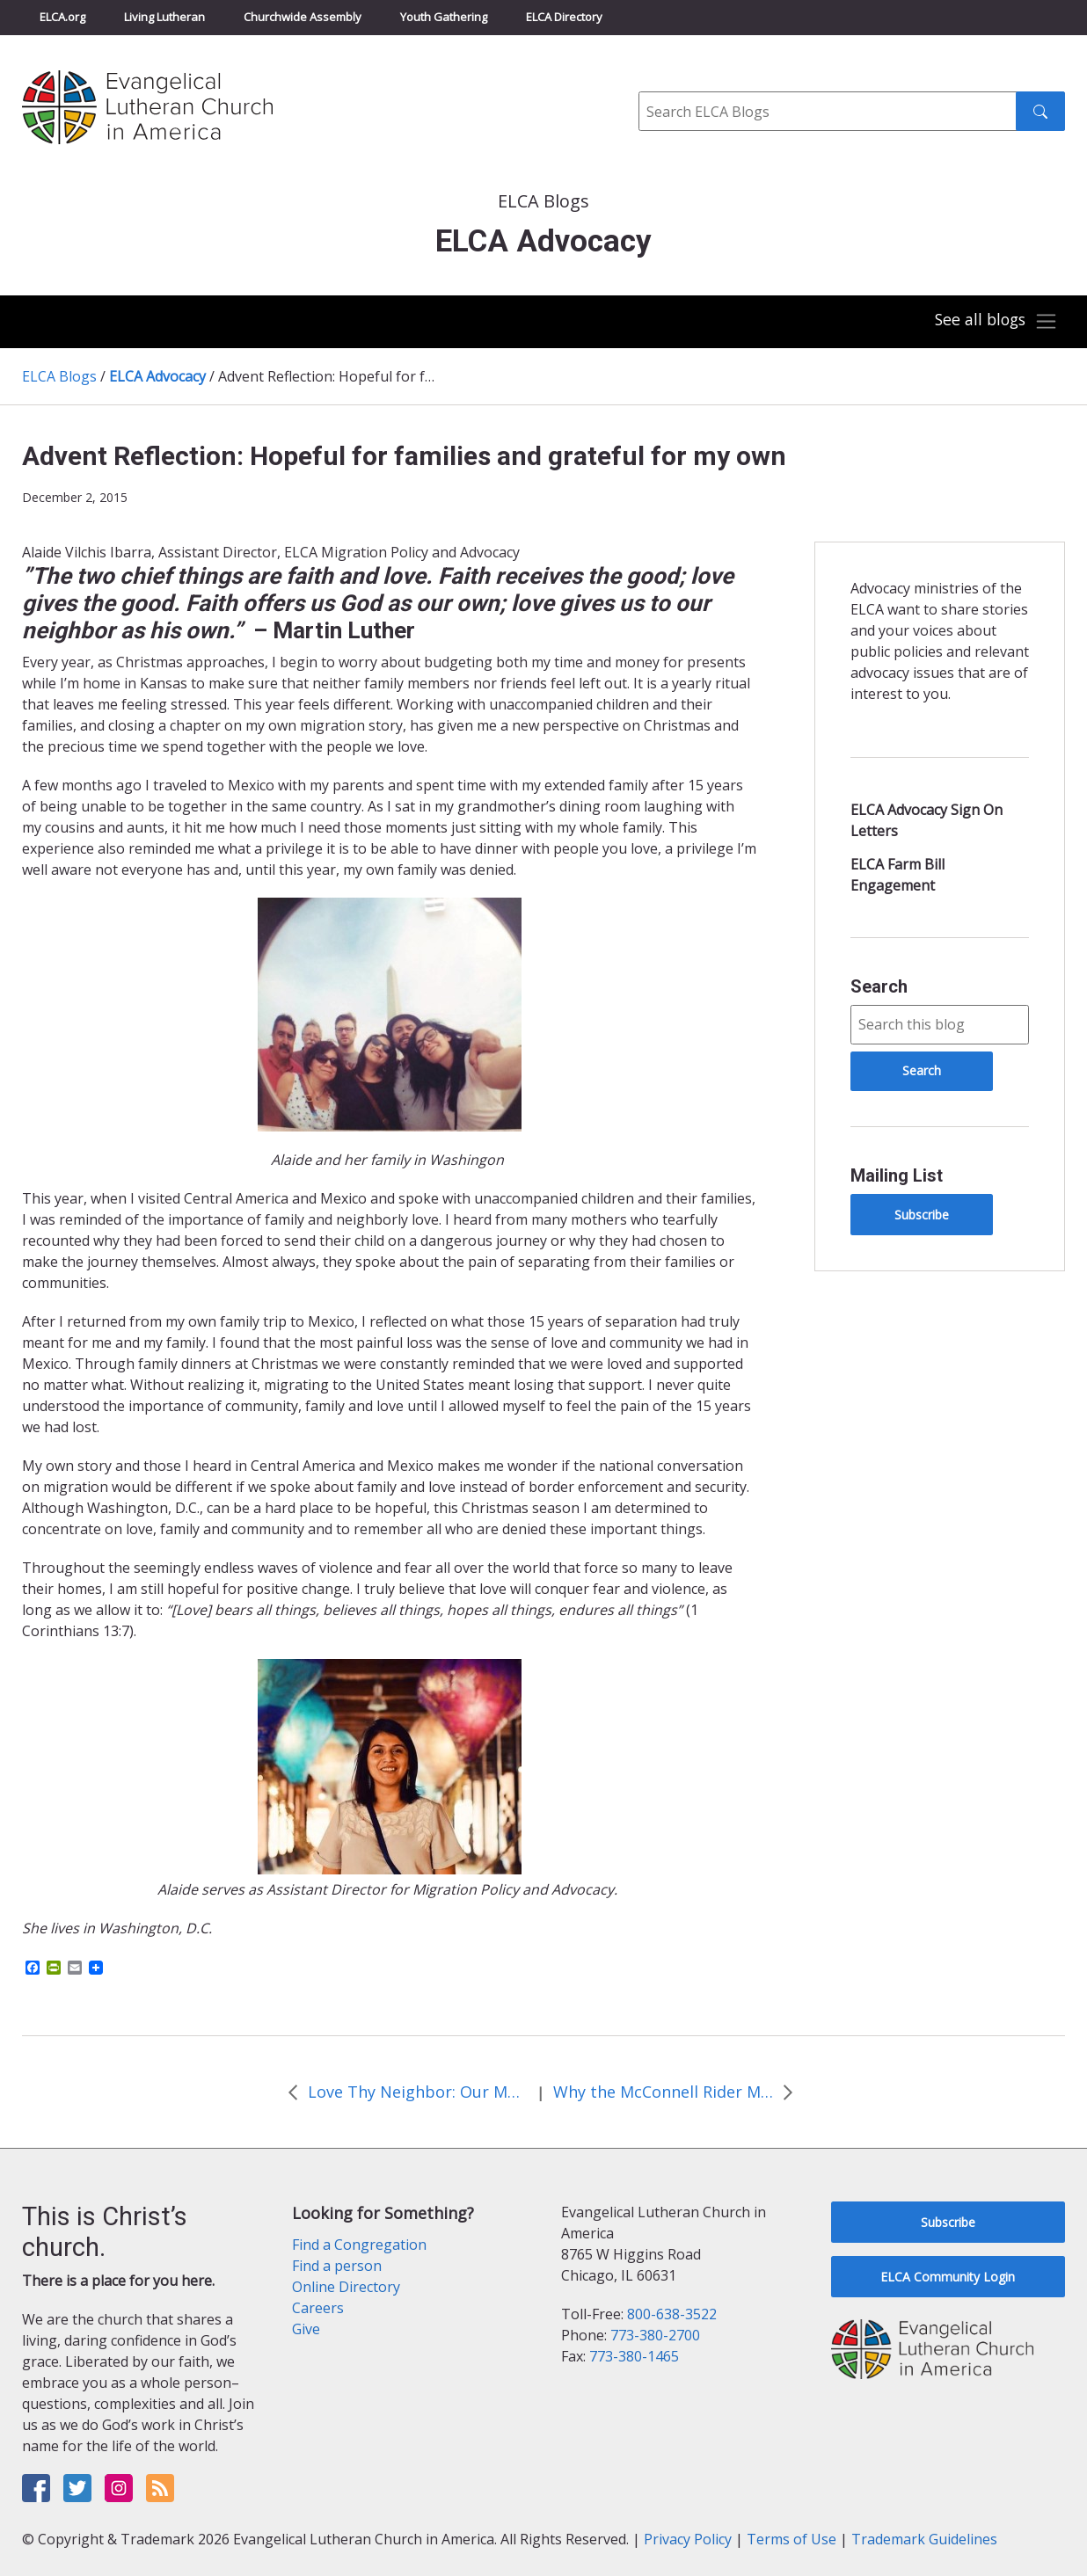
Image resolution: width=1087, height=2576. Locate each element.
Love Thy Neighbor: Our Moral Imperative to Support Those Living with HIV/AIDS (418, 2091)
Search (879, 986)
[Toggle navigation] (994, 322)
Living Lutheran (164, 17)
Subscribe (921, 1214)
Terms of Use (791, 2539)
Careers (318, 2308)
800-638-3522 (672, 2314)
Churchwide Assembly (302, 17)
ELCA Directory (564, 17)
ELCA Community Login (947, 2276)
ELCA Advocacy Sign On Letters (926, 820)
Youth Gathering (443, 17)
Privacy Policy (688, 2539)
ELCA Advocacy (157, 376)
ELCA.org (62, 17)
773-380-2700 (655, 2335)
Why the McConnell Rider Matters (663, 2091)
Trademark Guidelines (924, 2539)
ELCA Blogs (59, 376)
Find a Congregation (359, 2244)
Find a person (337, 2265)
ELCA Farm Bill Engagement (897, 875)
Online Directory (346, 2286)
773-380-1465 (634, 2356)
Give (306, 2329)
